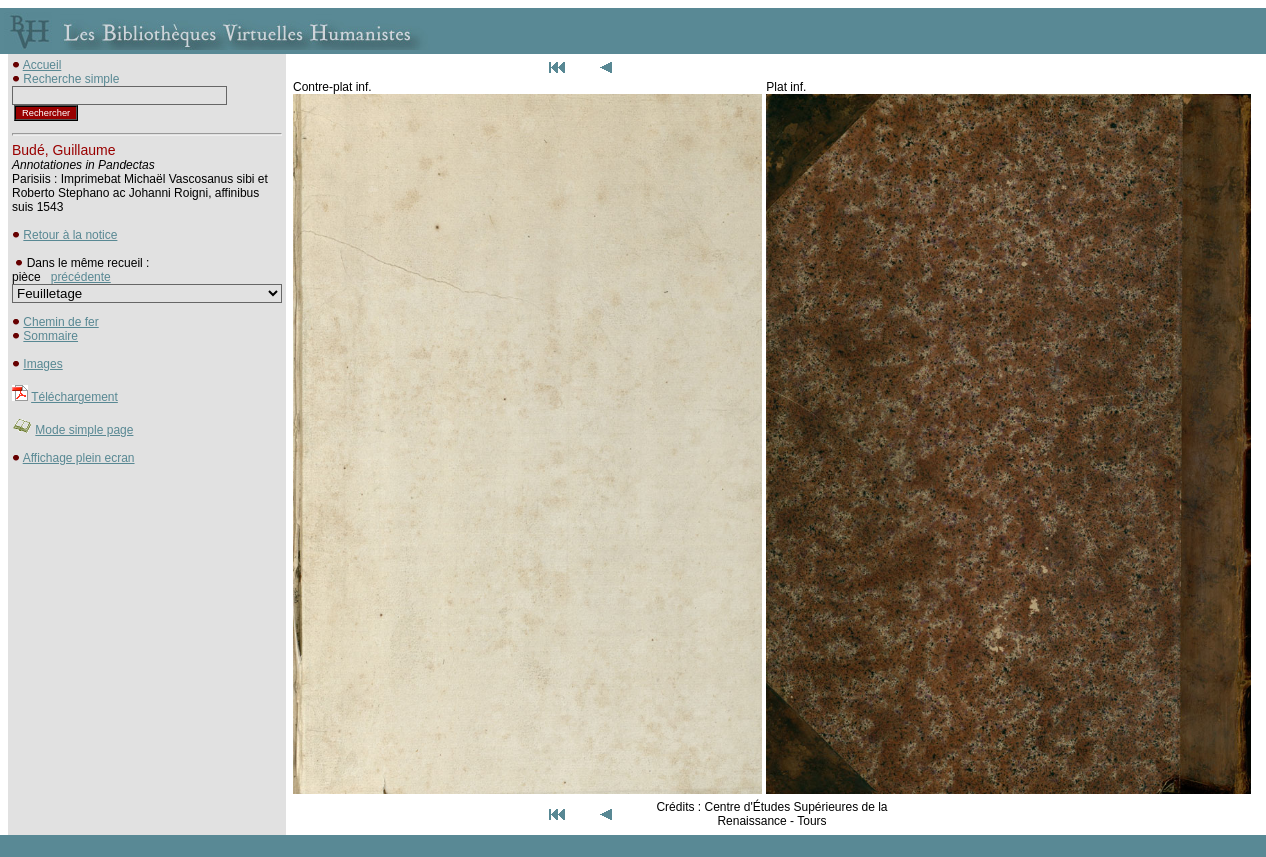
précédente (81, 277)
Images (42, 364)
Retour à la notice (70, 235)
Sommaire (50, 336)
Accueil (42, 65)
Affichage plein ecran (79, 458)
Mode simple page (84, 430)
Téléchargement (74, 397)
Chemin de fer (60, 322)
